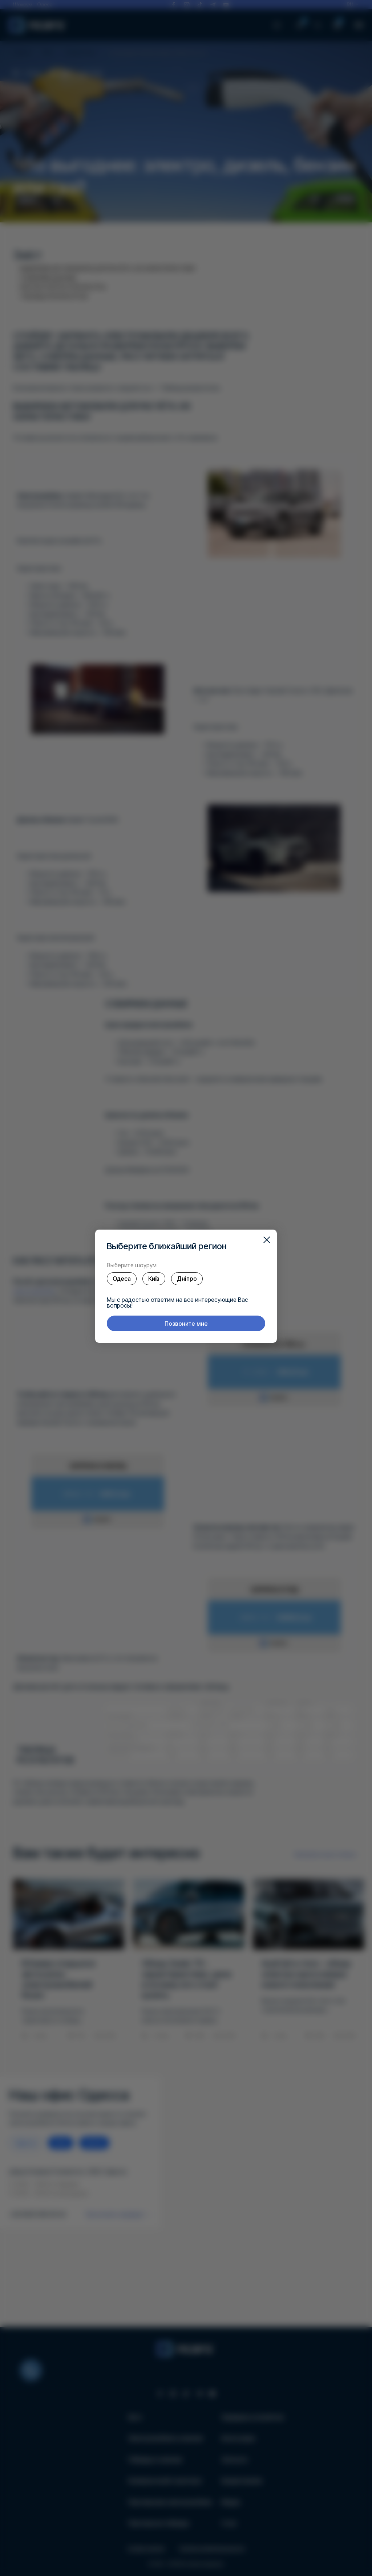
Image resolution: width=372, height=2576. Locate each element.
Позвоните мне (186, 1323)
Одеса (122, 1278)
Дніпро (187, 1278)
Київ (153, 1278)
